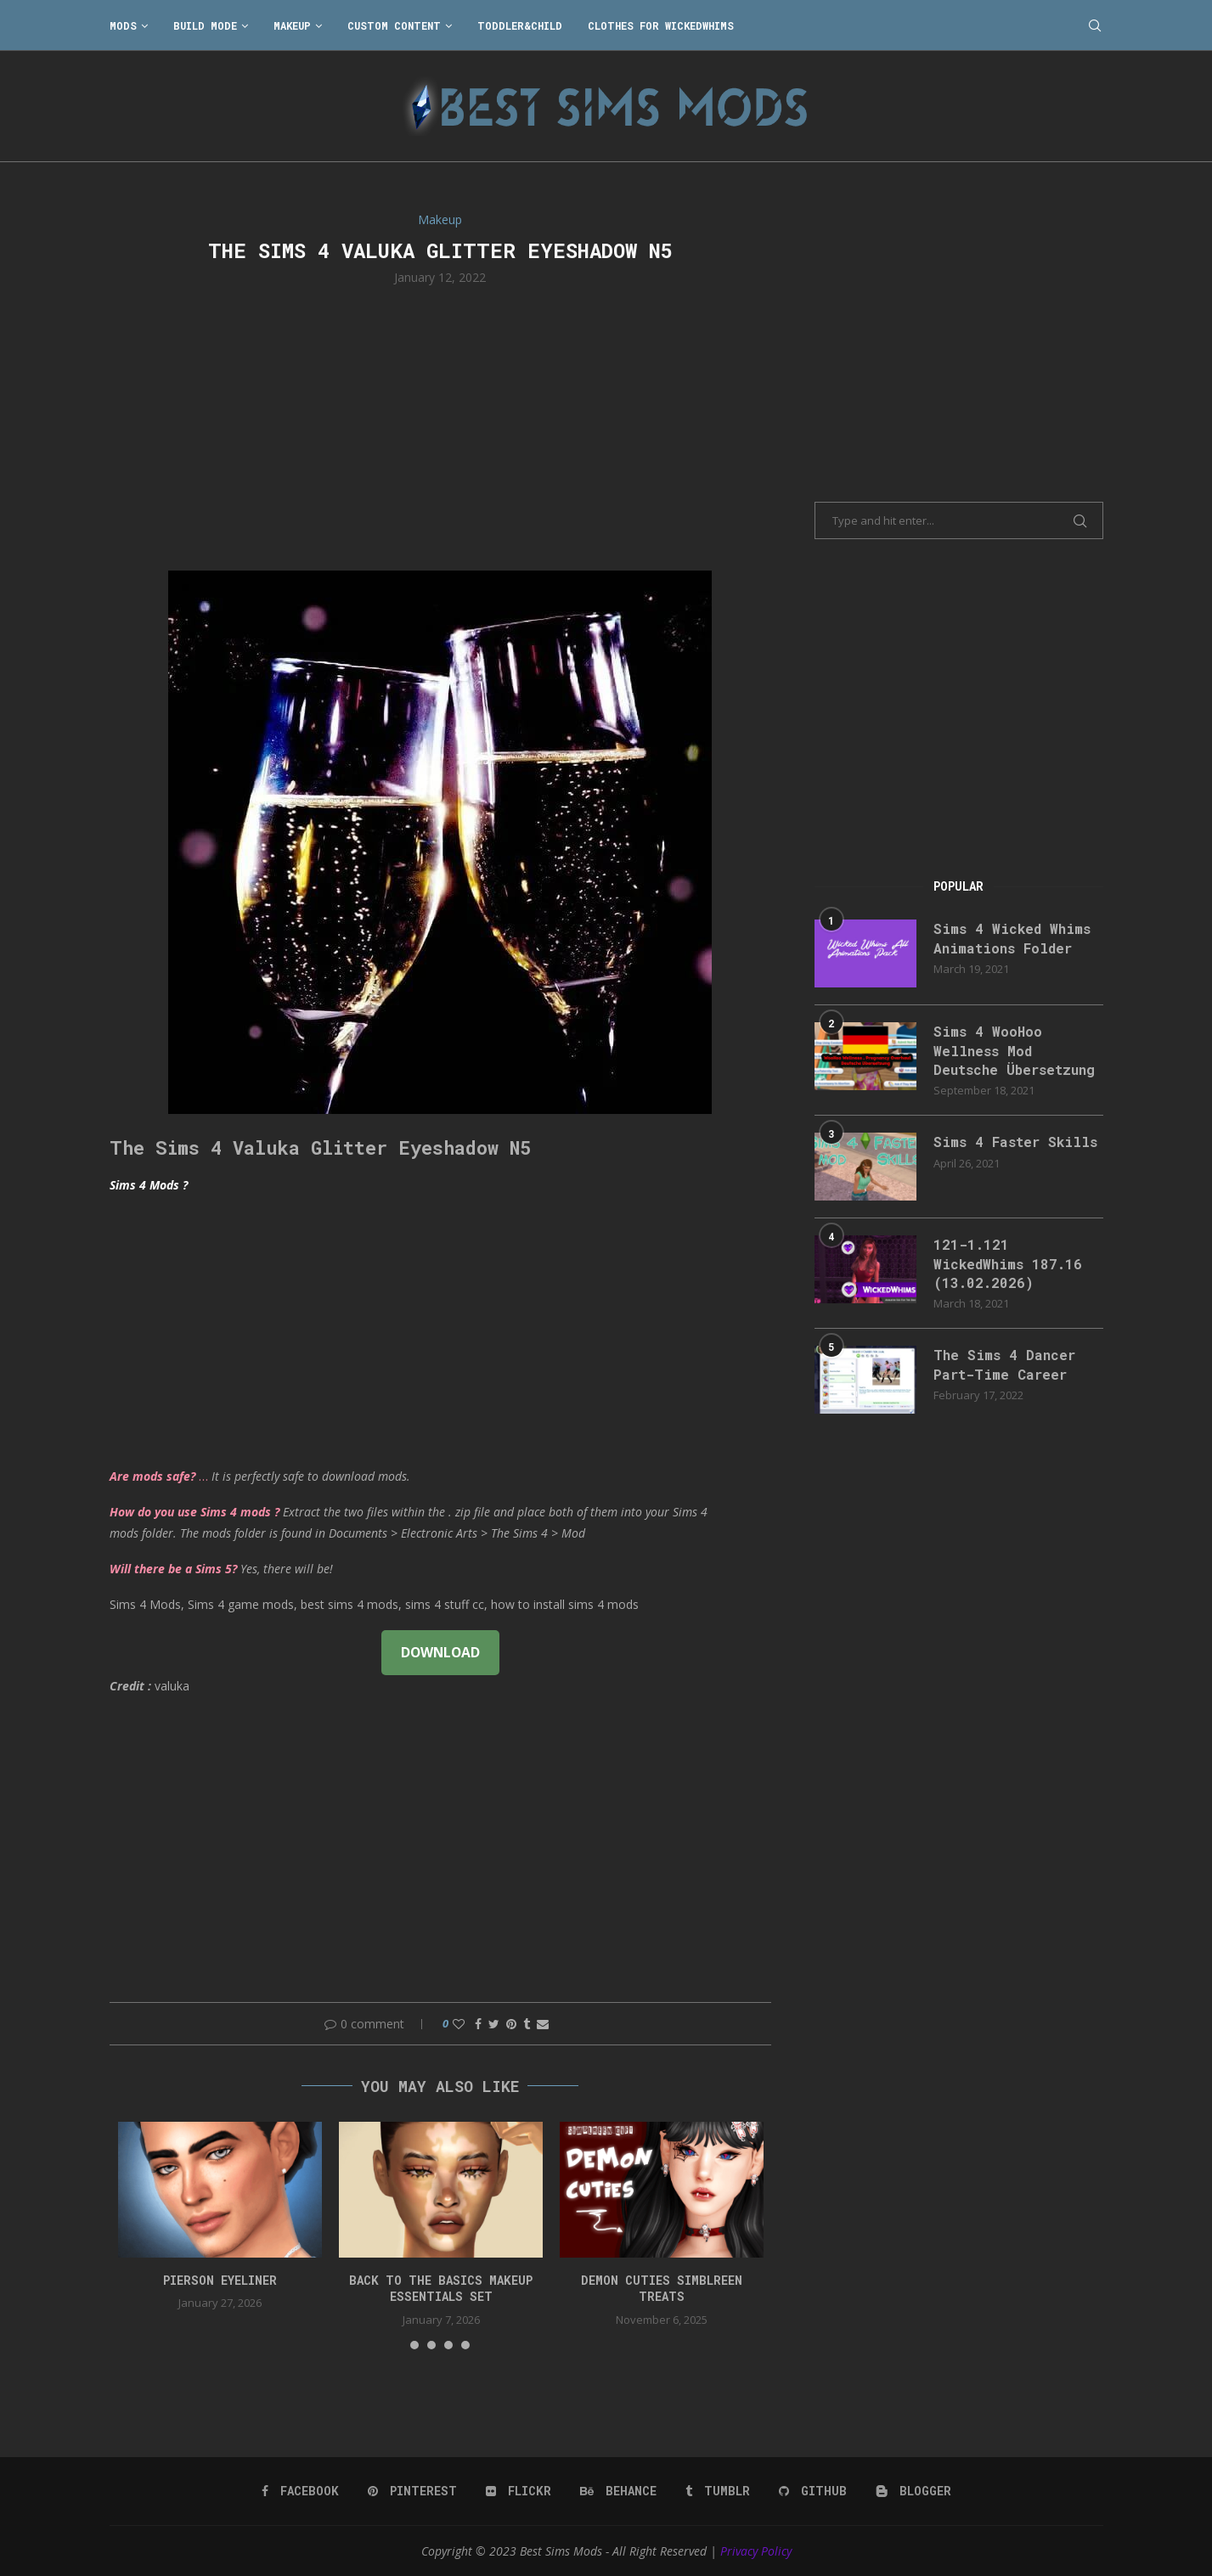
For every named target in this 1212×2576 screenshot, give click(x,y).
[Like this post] (459, 2024)
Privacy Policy (756, 2551)
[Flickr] (518, 2491)
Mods (123, 25)
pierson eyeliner (220, 2280)
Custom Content (394, 25)
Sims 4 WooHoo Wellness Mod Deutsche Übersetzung (1014, 1050)
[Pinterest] (412, 2491)
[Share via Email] (543, 2024)
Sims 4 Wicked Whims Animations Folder (1012, 938)
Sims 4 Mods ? (149, 1185)
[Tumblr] (717, 2491)
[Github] (813, 2491)
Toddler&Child (519, 25)
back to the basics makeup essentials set (441, 2288)
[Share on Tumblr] (526, 2024)
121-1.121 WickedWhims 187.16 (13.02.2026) (1007, 1263)
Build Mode (205, 25)
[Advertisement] (441, 426)
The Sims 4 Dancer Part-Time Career (1004, 1364)
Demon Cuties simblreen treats (661, 2288)
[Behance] (618, 2491)
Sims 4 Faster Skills (1015, 1141)
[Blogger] (913, 2491)
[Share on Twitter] (493, 2024)
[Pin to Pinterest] (511, 2024)
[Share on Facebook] (478, 2024)
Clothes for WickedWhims (661, 25)
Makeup (292, 25)
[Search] (1094, 25)
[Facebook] (300, 2491)
